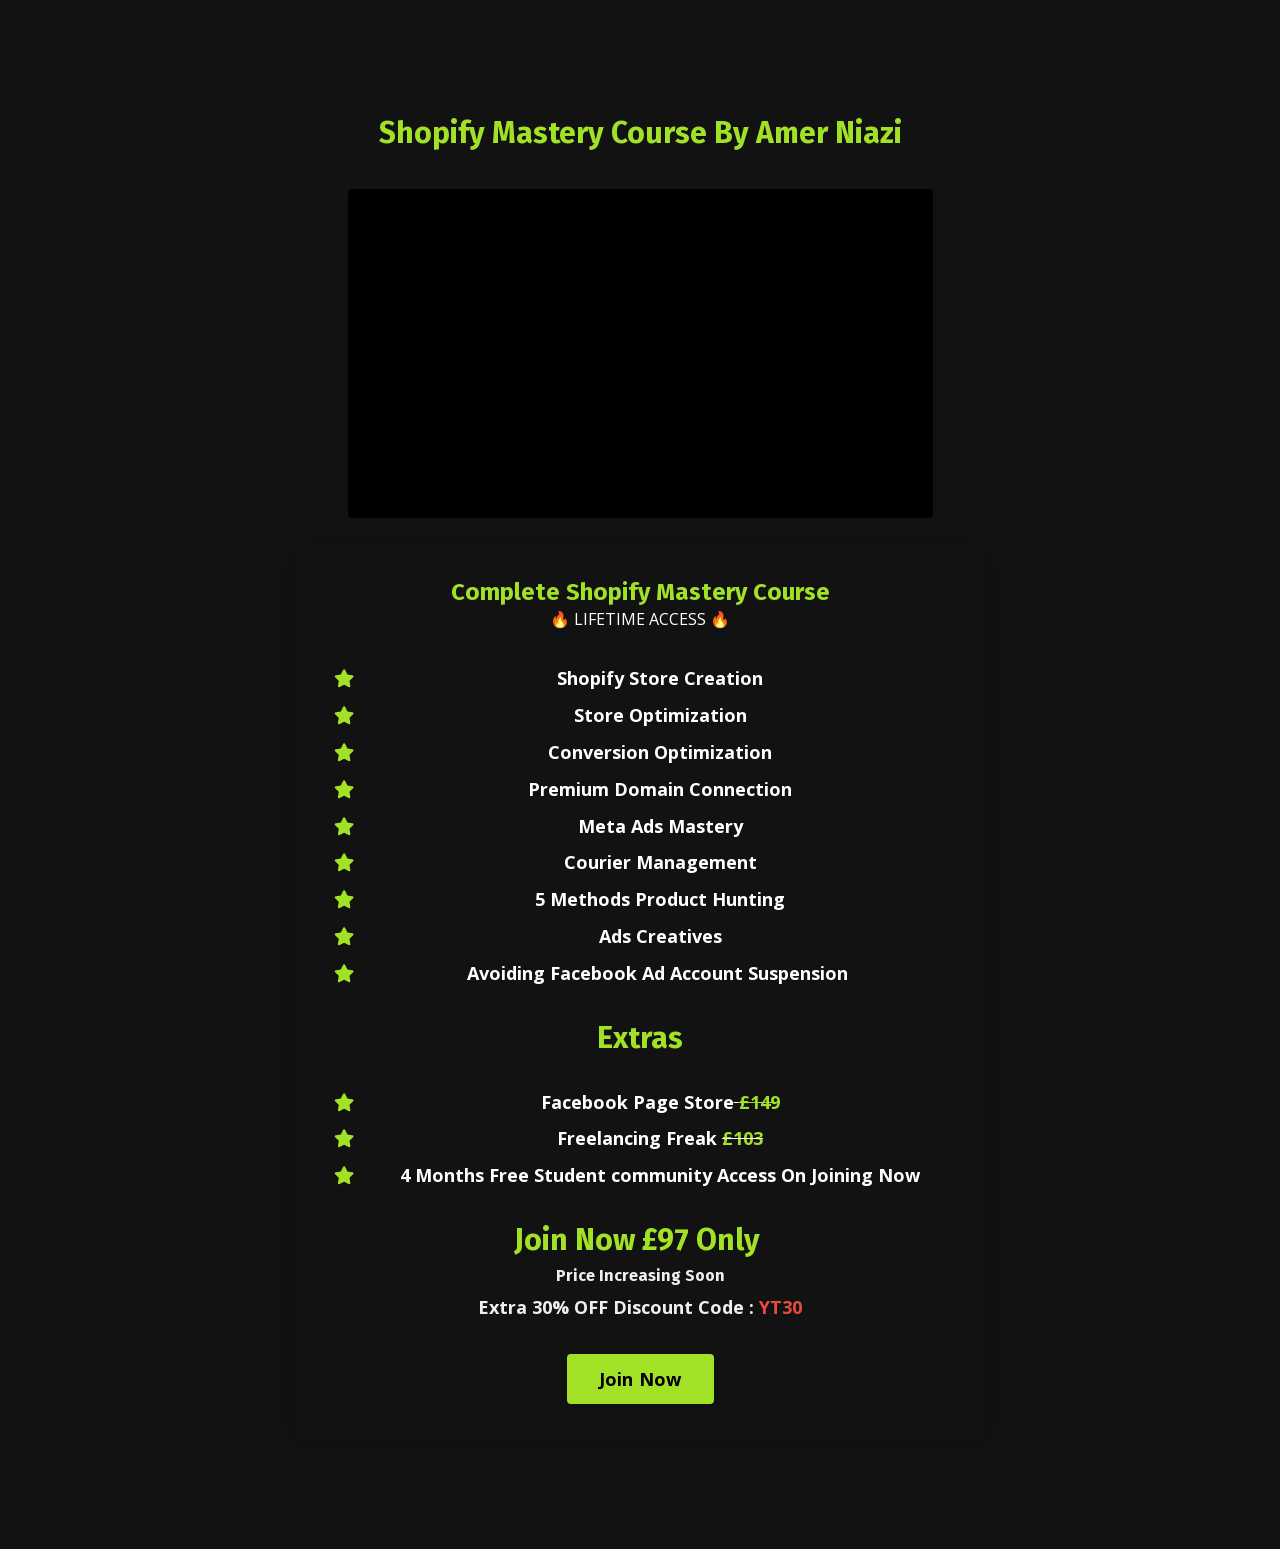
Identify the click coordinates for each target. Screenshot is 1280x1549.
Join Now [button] (640, 1379)
